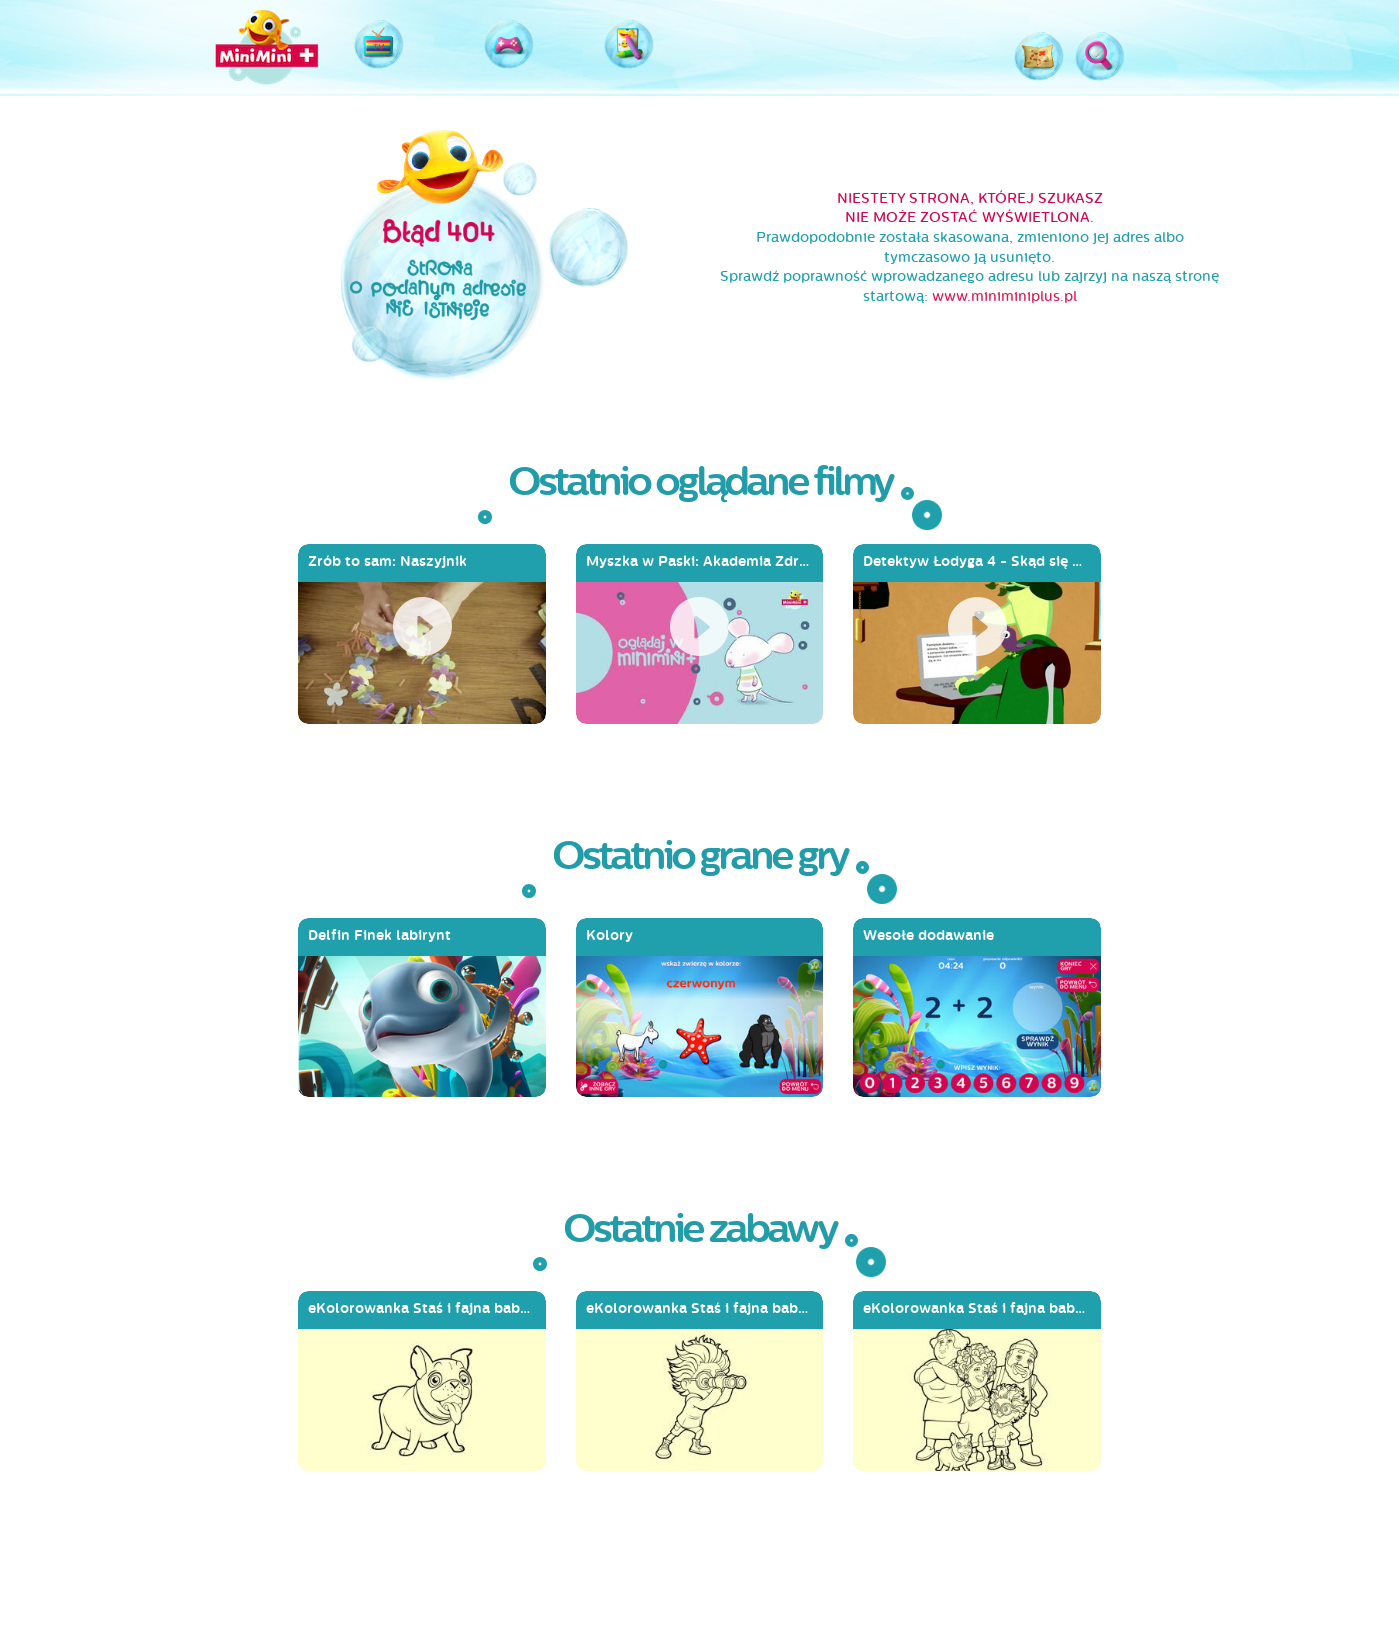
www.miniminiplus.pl (1004, 296)
